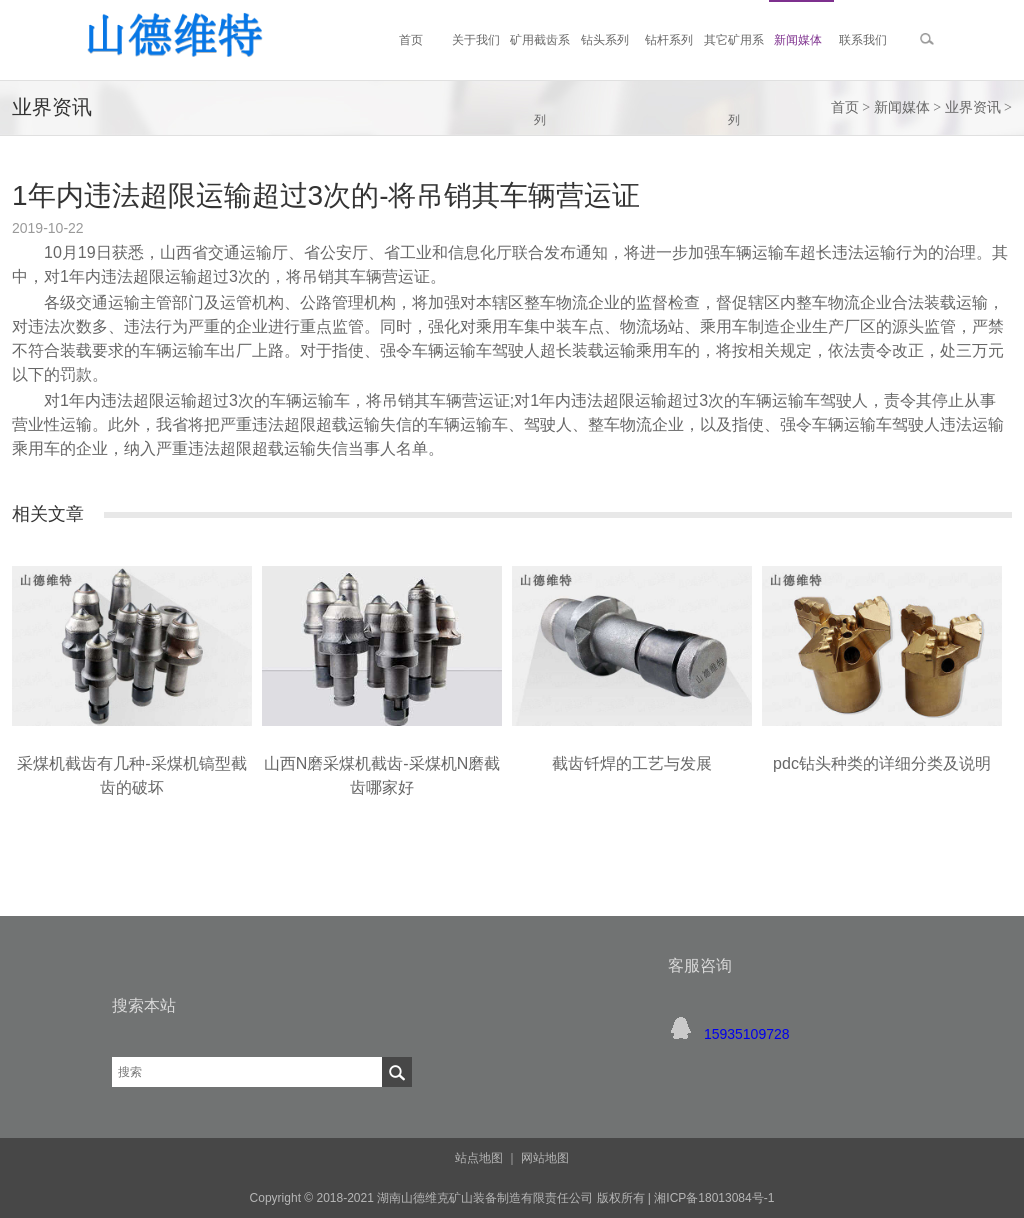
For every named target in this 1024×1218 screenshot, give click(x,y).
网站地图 (545, 1158)
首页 (845, 107)
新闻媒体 (902, 107)
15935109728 (747, 1034)
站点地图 (479, 1158)
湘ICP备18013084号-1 (712, 1198)
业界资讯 (973, 107)
